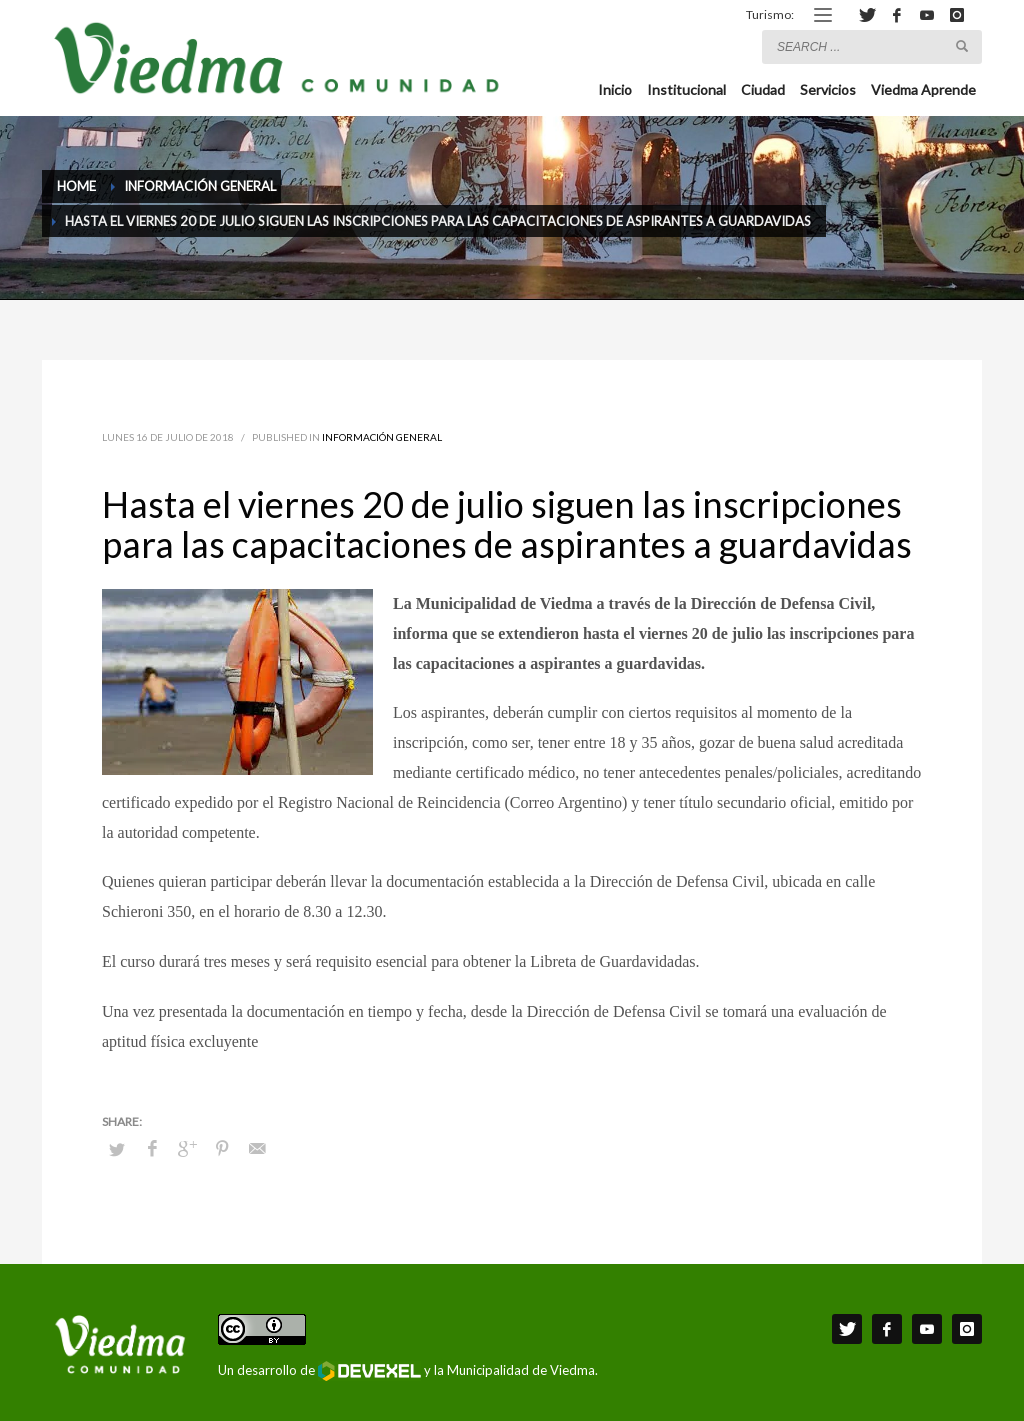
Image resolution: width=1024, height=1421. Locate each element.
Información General (382, 437)
